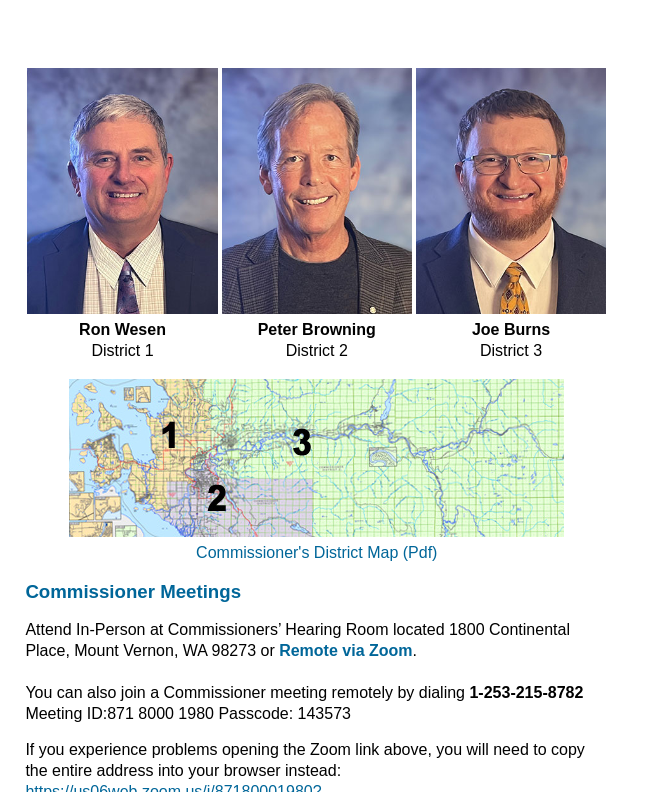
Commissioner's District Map (299, 552)
